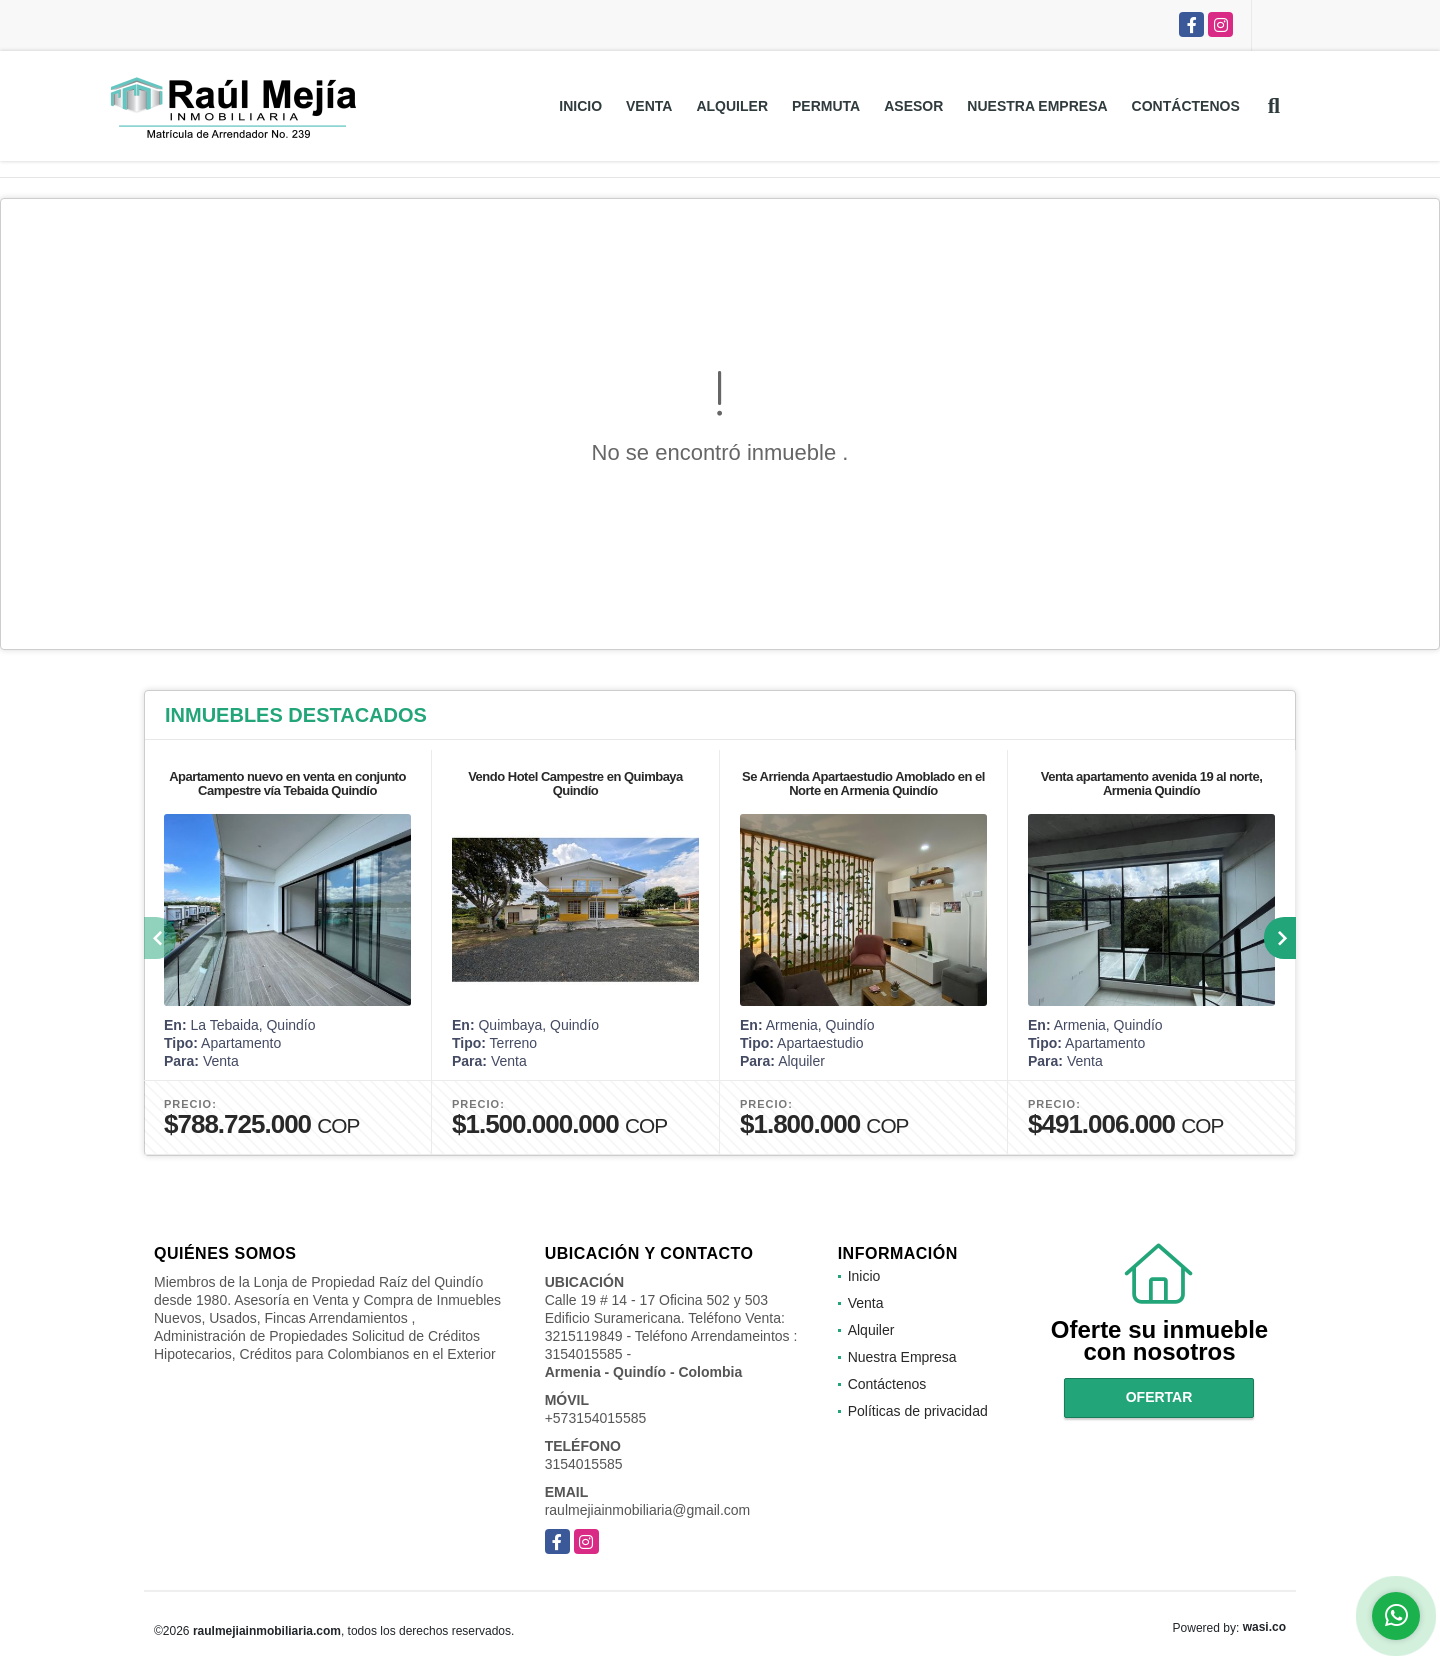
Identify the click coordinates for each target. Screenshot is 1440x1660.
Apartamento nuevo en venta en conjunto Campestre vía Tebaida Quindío (287, 783)
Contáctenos (1186, 106)
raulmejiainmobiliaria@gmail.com (648, 1510)
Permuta (826, 106)
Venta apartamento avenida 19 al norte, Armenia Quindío (1152, 783)
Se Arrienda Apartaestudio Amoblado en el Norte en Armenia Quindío (863, 783)
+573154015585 (596, 1418)
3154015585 (584, 1464)
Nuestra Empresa (1037, 106)
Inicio (580, 106)
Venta (649, 106)
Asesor (913, 106)
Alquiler (732, 106)
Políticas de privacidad (918, 1411)
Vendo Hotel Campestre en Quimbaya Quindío (575, 783)
